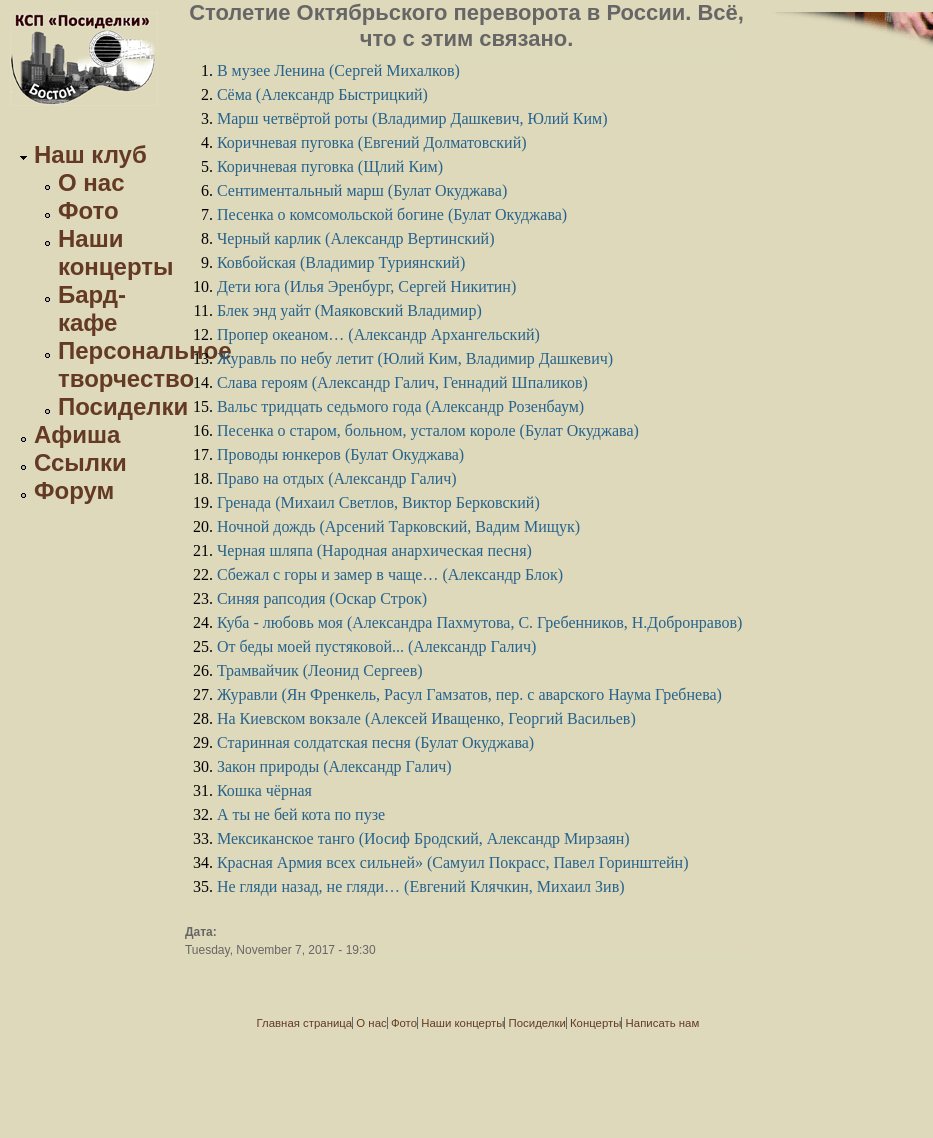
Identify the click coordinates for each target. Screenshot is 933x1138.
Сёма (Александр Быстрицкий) (322, 94)
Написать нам (663, 1023)
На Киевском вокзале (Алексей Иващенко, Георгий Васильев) (426, 718)
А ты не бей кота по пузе (301, 814)
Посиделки (123, 406)
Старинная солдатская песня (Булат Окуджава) (375, 742)
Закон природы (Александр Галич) (334, 766)
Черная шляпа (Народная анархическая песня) (374, 550)
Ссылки (80, 462)
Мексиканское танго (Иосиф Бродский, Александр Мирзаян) (423, 838)
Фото (88, 210)
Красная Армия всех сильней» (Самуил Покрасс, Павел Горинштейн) (453, 862)
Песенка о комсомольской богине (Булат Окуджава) (392, 214)
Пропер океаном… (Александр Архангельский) (378, 334)
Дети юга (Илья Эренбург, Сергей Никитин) (366, 286)
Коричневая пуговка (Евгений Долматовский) (372, 142)
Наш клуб (90, 154)
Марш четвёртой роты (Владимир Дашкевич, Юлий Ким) (412, 118)
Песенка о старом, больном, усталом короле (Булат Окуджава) (428, 430)
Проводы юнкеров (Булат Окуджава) (340, 454)
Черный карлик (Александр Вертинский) (356, 238)
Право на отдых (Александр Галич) (337, 478)
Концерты (595, 1023)
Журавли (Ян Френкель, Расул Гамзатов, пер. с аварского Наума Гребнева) (469, 694)
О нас (91, 182)
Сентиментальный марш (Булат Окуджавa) (362, 190)
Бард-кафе (92, 308)
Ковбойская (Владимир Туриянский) (341, 262)
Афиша (77, 434)
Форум (74, 490)
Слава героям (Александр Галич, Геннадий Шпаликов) (402, 382)
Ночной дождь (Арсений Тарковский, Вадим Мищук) (398, 526)
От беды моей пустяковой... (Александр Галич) (376, 646)
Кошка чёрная (264, 790)
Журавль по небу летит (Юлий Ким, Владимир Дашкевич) (415, 358)
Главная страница (305, 1023)
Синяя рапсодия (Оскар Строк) (322, 598)
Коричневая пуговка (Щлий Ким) (330, 166)
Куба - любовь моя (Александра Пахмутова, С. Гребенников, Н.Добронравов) (479, 622)
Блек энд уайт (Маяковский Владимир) (349, 310)
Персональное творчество (145, 364)
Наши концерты (116, 252)
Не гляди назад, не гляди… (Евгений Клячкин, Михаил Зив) (421, 886)
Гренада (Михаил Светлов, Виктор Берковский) (378, 502)
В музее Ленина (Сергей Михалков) (338, 70)
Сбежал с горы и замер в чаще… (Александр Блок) (390, 574)
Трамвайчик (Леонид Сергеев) (320, 670)
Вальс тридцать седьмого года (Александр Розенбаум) (400, 406)
